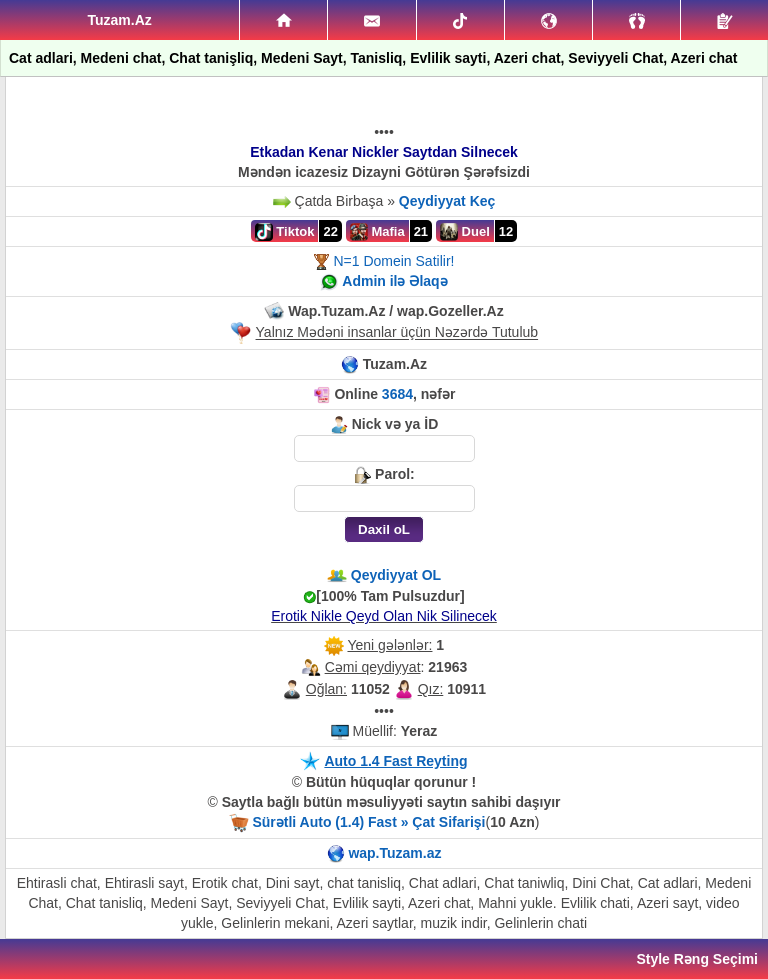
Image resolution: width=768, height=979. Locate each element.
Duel (465, 232)
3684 (397, 394)
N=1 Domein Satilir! (393, 261)
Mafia (377, 232)
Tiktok (285, 232)
